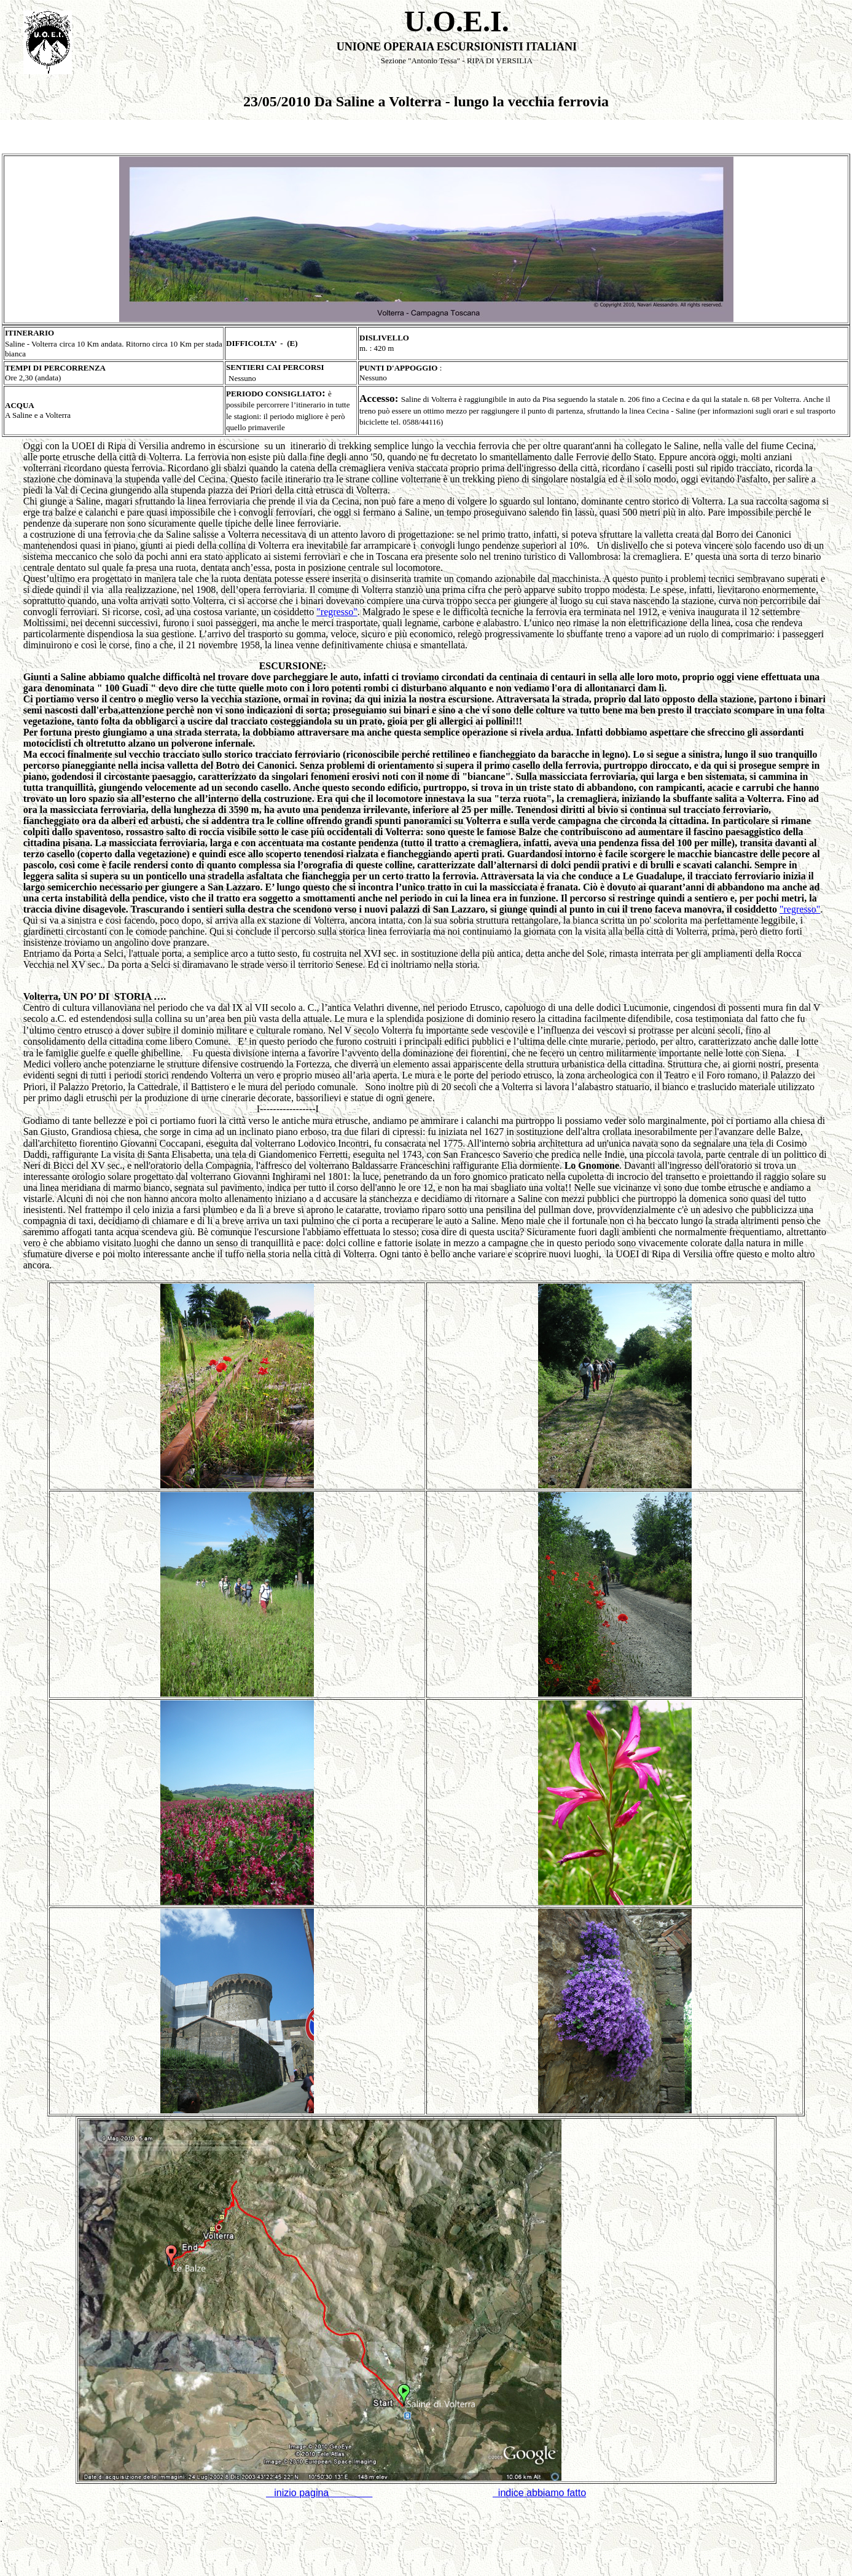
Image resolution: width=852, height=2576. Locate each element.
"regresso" (336, 612)
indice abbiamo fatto (539, 2493)
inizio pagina (323, 2493)
